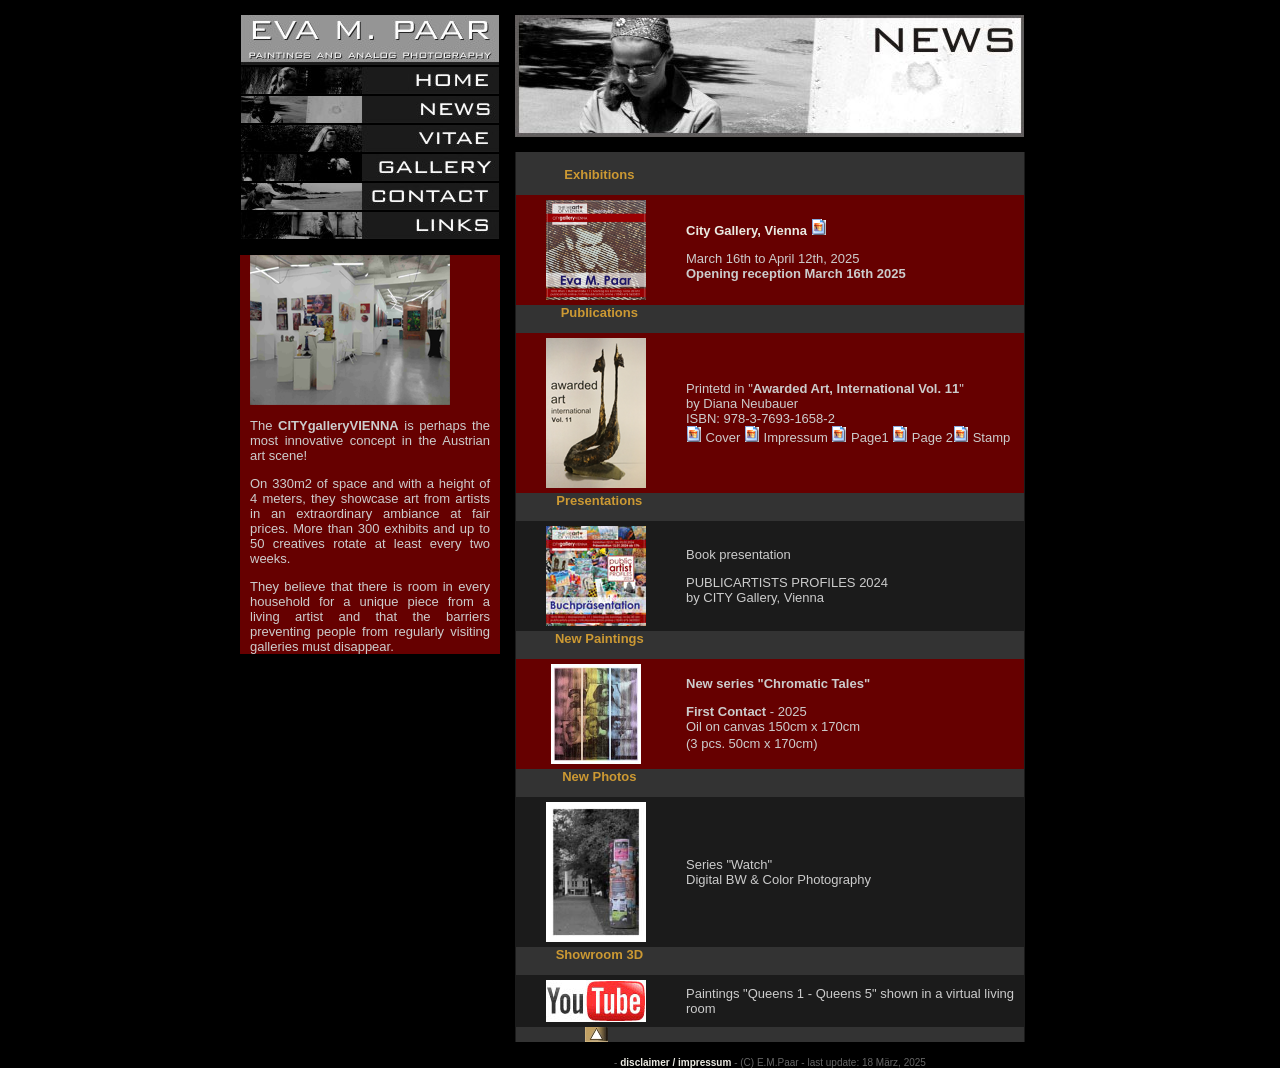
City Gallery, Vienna (746, 230)
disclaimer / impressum (675, 1062)
